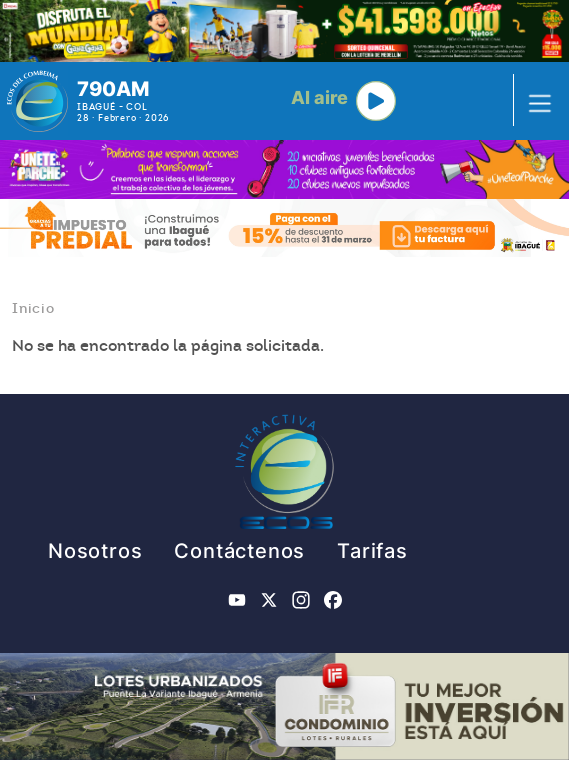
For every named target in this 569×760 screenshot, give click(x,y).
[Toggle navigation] (534, 101)
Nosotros (95, 551)
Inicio (33, 308)
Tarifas (372, 551)
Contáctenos (239, 551)
